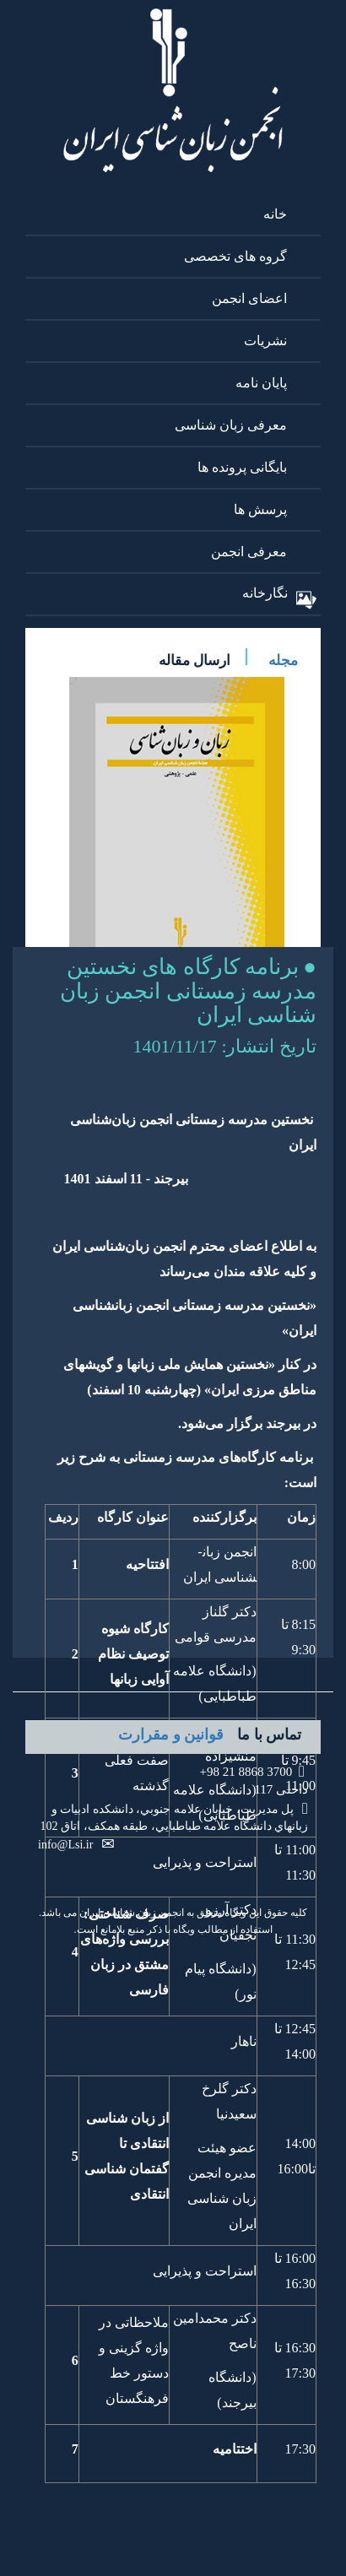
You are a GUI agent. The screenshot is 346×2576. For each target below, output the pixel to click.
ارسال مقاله (194, 660)
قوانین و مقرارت (171, 1734)
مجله (283, 660)
